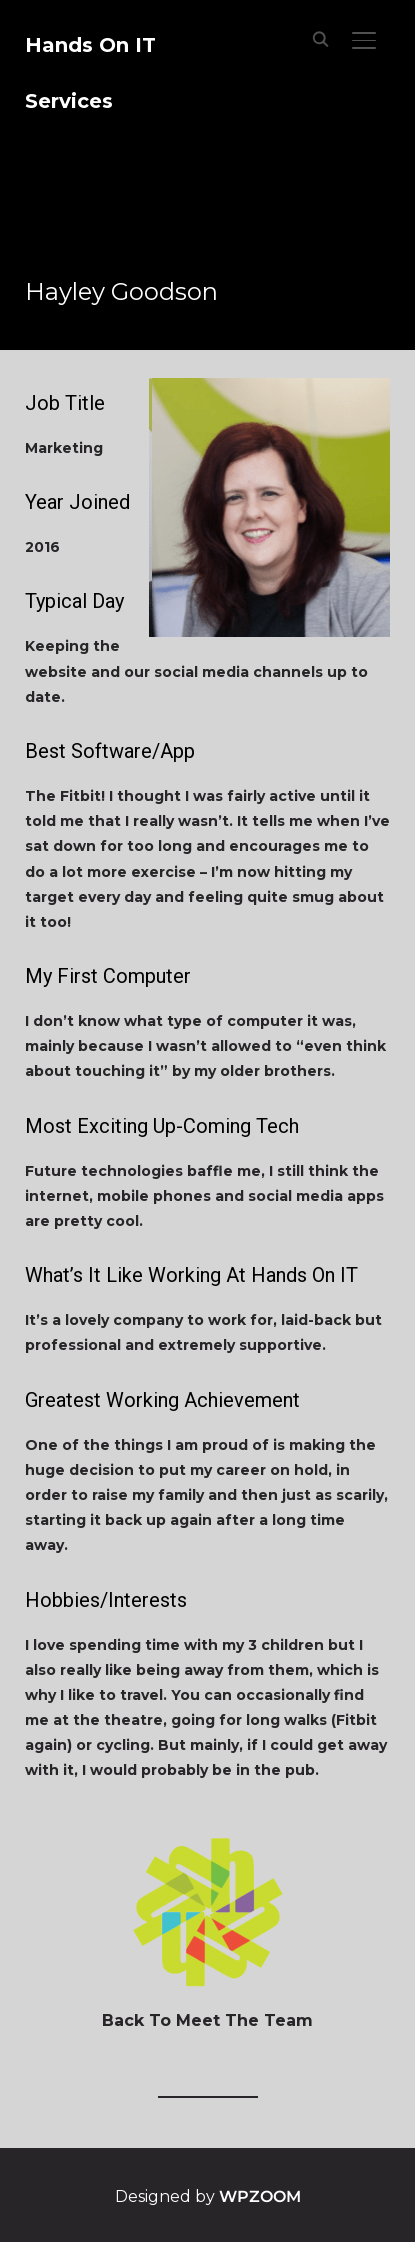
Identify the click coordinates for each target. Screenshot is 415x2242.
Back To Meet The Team (207, 2020)
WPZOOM (260, 2196)
